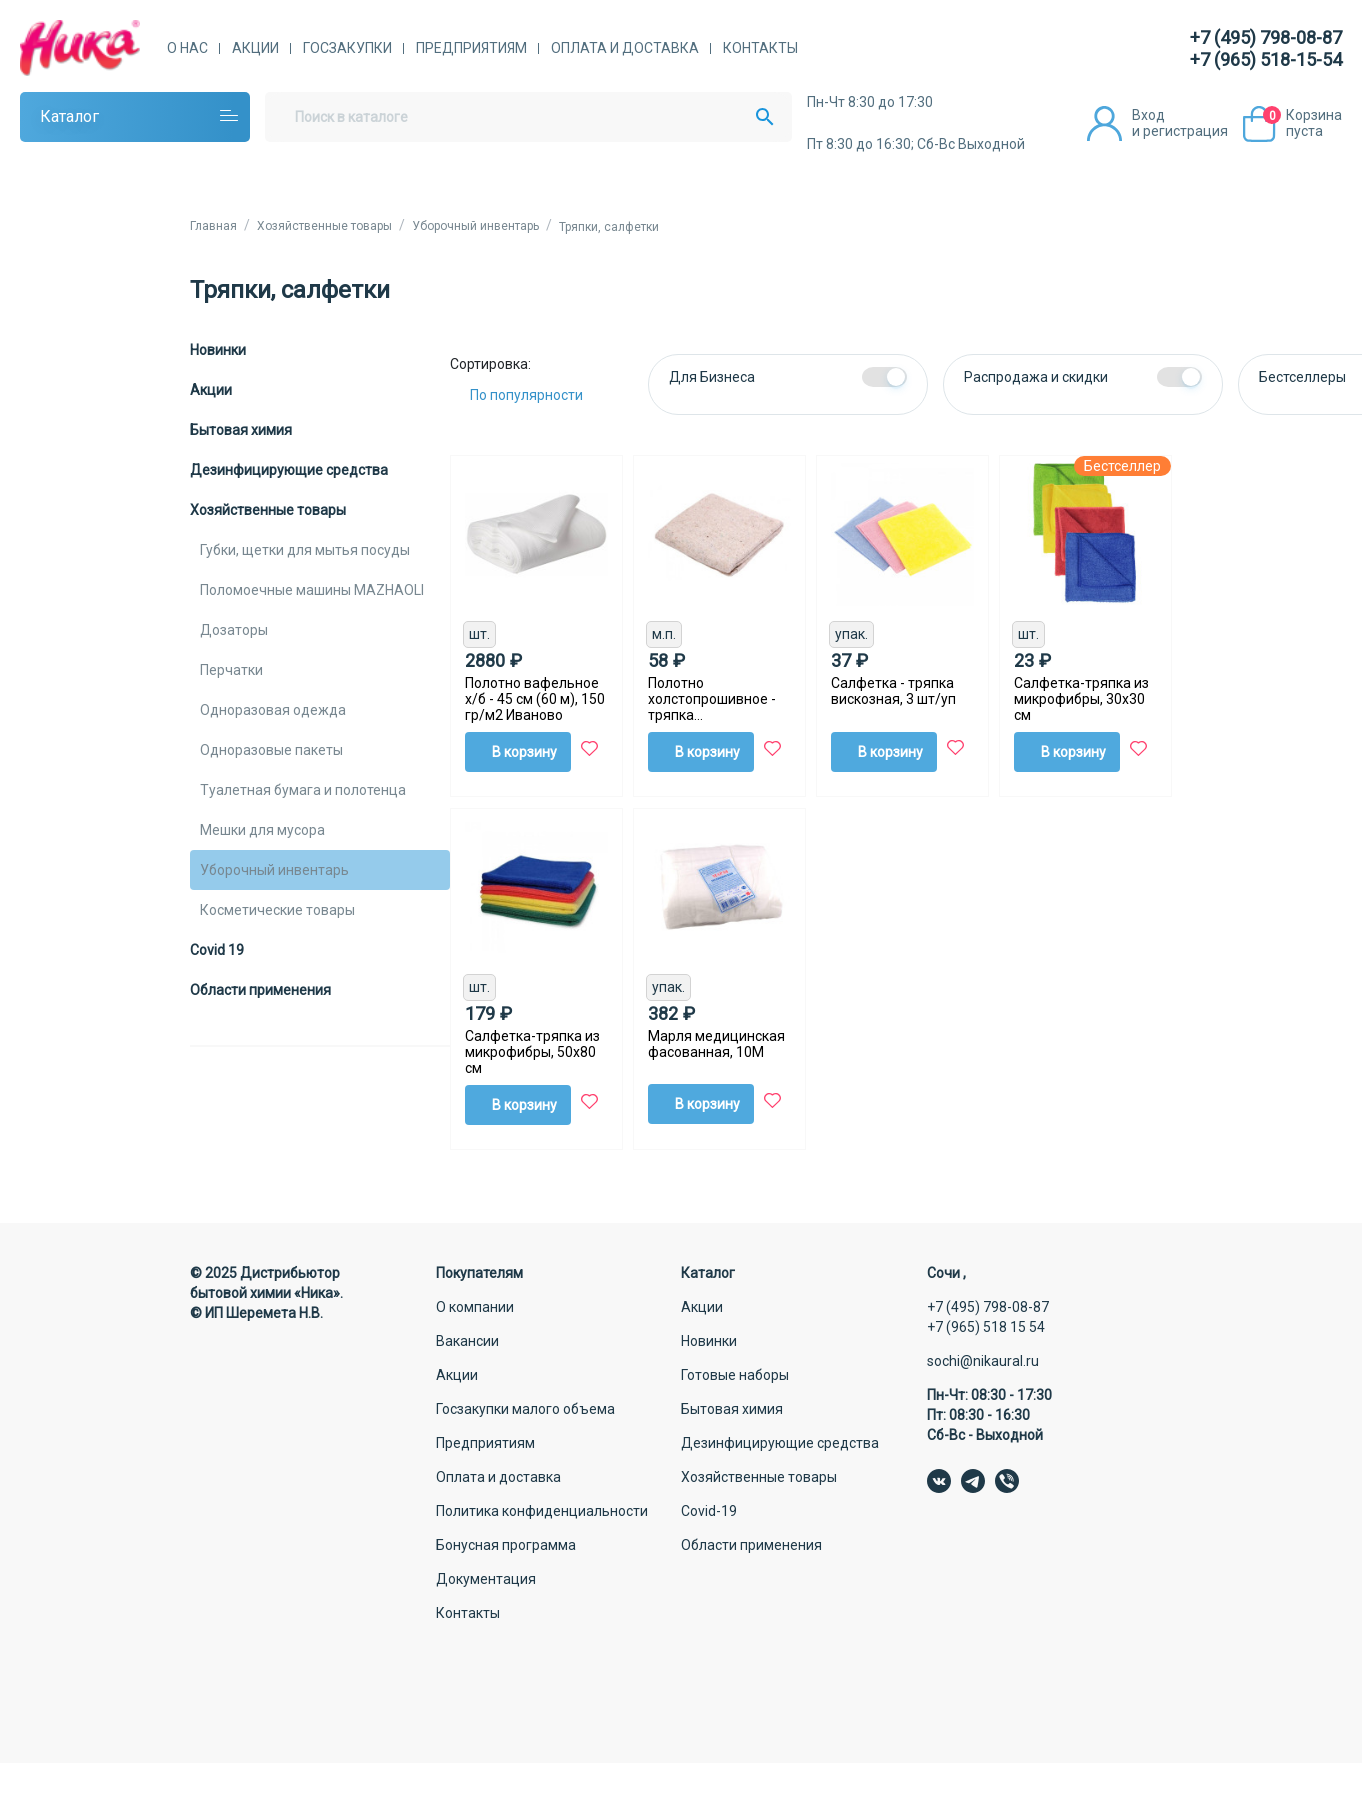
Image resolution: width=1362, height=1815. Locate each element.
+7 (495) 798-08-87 (1266, 37)
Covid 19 (217, 950)
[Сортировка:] (541, 395)
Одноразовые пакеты (271, 750)
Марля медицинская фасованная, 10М (716, 1044)
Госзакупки (347, 48)
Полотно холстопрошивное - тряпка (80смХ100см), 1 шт (712, 699)
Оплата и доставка (625, 48)
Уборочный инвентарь (274, 870)
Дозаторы (234, 630)
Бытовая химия (241, 430)
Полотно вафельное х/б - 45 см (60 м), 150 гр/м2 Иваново (535, 699)
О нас (187, 48)
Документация (486, 1579)
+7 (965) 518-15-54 (1266, 59)
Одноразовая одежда (273, 710)
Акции (255, 48)
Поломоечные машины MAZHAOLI (312, 590)
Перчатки (231, 670)
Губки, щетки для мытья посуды (305, 550)
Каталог (69, 116)
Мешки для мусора (262, 830)
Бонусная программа (506, 1545)
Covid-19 (709, 1511)
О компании (475, 1307)
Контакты (760, 48)
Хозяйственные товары (268, 510)
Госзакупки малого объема (525, 1409)
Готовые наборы (735, 1375)
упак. (851, 634)
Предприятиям (471, 48)
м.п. (664, 634)
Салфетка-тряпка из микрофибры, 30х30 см (1081, 699)
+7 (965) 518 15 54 (986, 1327)
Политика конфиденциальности (542, 1511)
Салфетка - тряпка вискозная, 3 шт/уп (893, 691)
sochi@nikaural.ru (983, 1361)
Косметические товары (277, 910)
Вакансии (467, 1341)
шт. (479, 634)
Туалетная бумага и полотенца (303, 790)
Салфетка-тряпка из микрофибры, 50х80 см (532, 1052)
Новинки (218, 350)
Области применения (260, 990)
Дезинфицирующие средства (289, 470)
